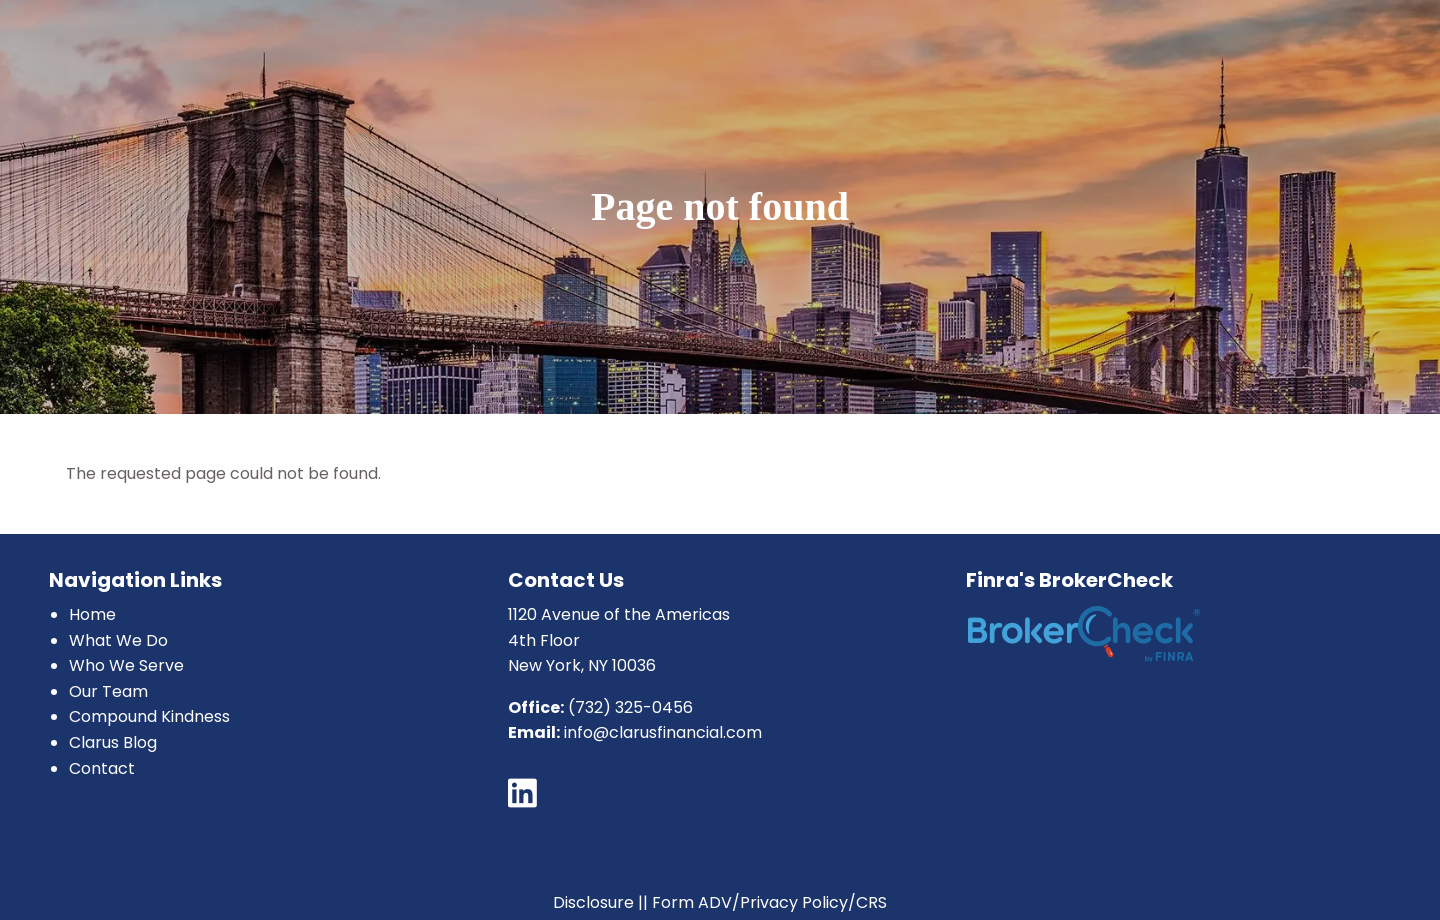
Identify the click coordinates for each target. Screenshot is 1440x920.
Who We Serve (126, 665)
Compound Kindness (149, 716)
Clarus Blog (113, 742)
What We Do (118, 640)
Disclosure (593, 902)
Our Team (108, 691)
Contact (102, 768)
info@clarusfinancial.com (663, 732)
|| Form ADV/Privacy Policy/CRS (762, 902)
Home (92, 614)
